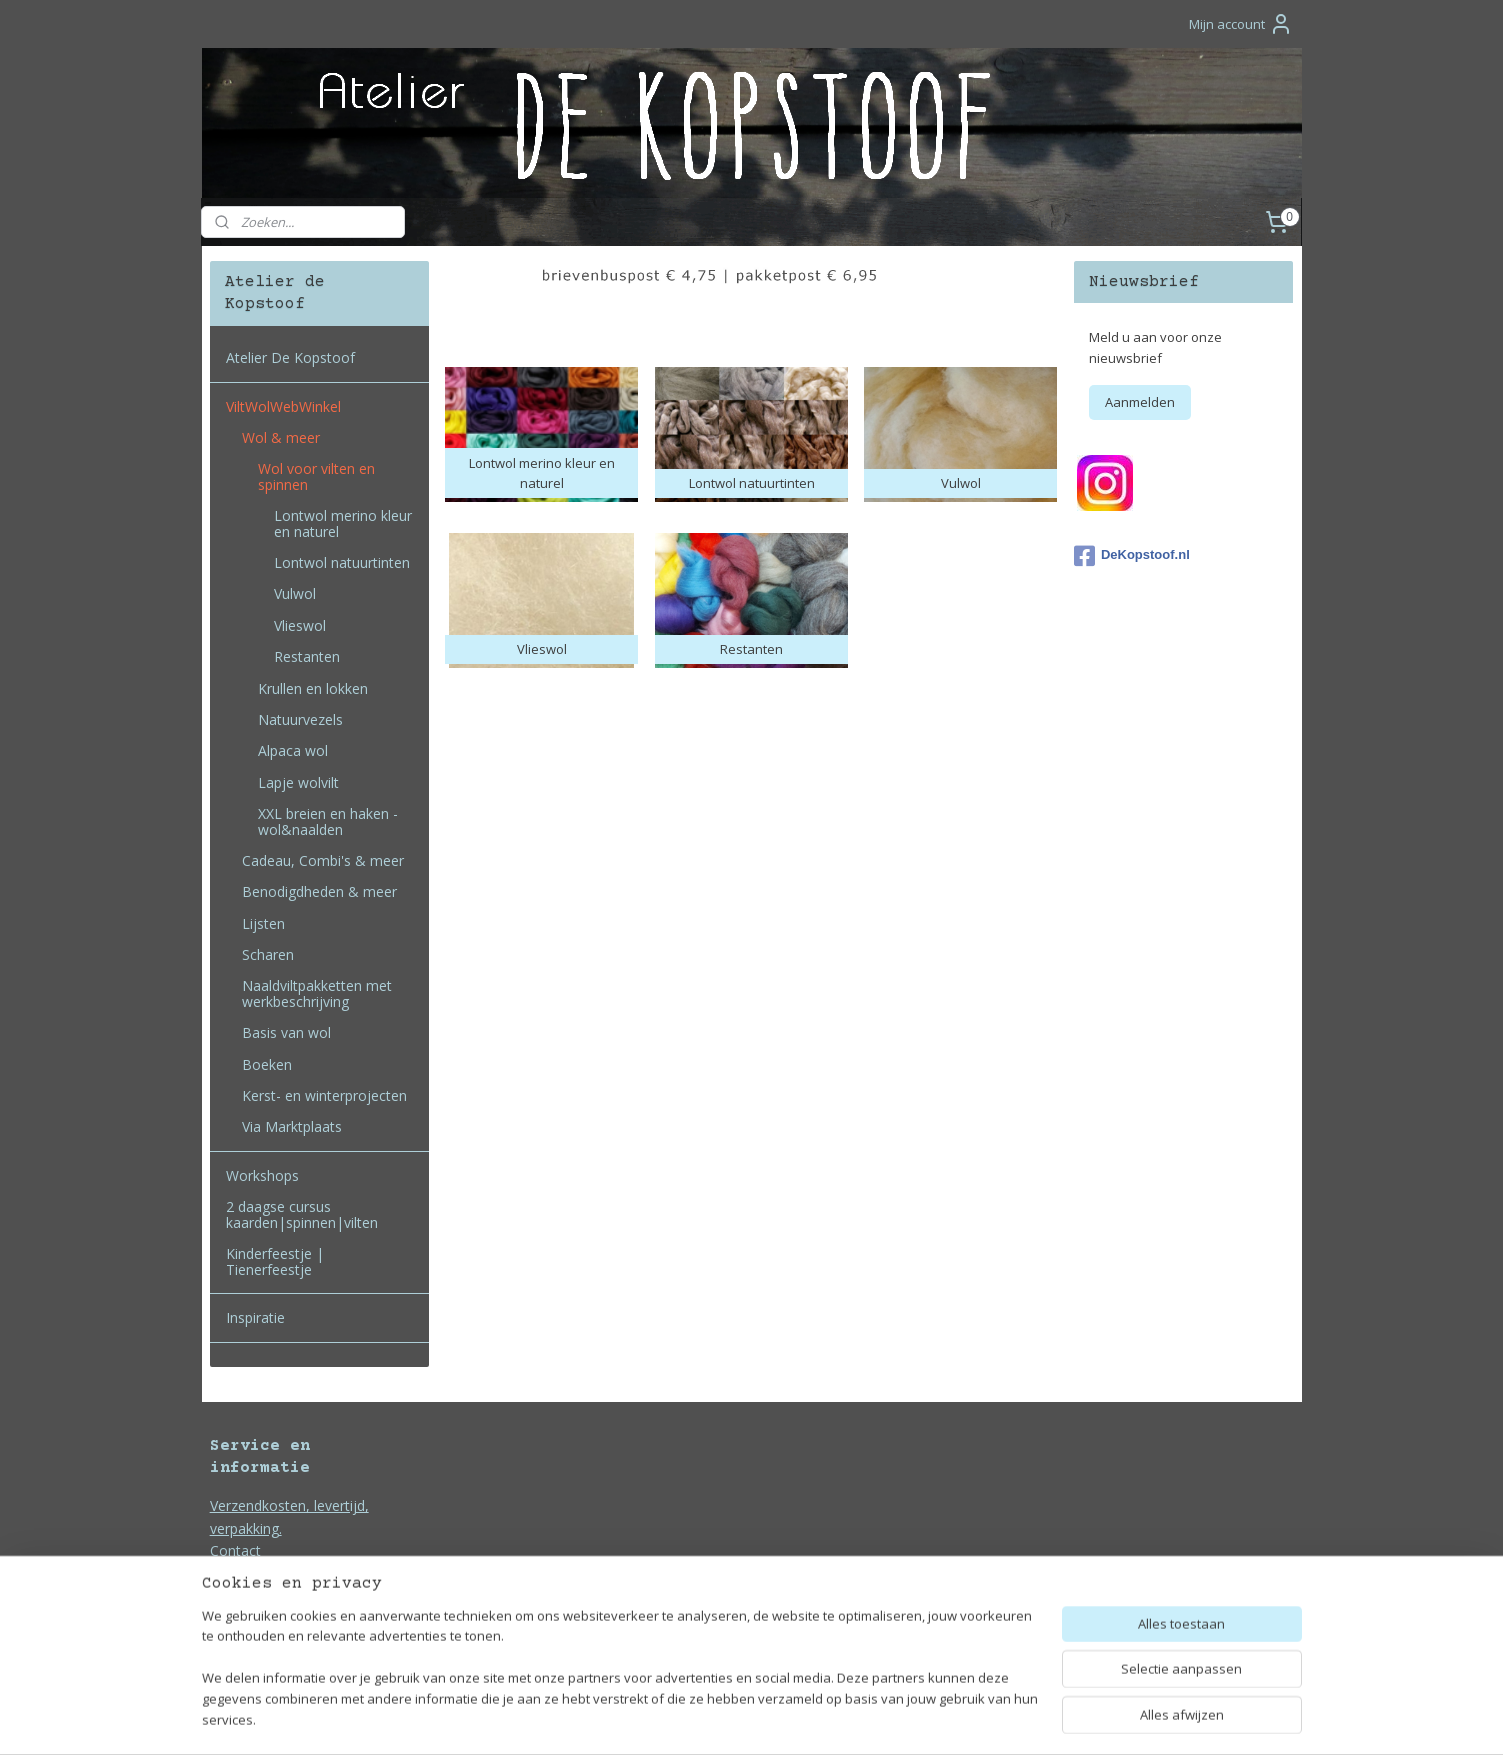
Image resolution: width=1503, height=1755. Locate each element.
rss (732, 1718)
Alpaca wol (293, 750)
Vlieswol (300, 625)
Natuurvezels (300, 719)
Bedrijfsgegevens (266, 1640)
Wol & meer (281, 437)
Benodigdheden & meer (319, 891)
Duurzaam (244, 1573)
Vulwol (295, 593)
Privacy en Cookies (271, 1617)
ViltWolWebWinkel (283, 406)
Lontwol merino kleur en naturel (343, 523)
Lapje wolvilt (298, 782)
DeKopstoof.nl (1132, 556)
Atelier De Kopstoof (290, 357)
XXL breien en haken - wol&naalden (328, 821)
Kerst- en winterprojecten (324, 1095)
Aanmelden (1140, 402)
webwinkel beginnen (809, 1718)
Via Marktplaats (292, 1126)
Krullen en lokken (313, 688)
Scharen (268, 954)
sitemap (690, 1718)
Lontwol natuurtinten (342, 562)
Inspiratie (255, 1317)
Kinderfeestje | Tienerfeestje (275, 1261)
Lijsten (263, 923)
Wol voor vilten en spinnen (316, 476)
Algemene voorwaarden (287, 1595)
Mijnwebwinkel (983, 1718)
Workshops (262, 1175)
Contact (235, 1550)
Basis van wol (286, 1032)
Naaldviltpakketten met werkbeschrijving (317, 993)
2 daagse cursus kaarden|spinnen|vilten (302, 1214)
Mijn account (1241, 24)
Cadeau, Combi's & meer (323, 860)
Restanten (307, 656)
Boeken (267, 1064)
